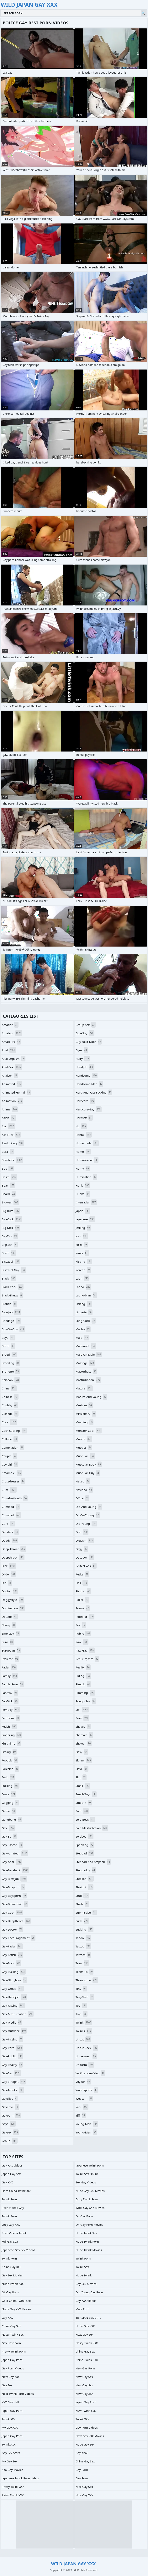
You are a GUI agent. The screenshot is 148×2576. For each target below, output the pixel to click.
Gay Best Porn (11, 2343)
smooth (84, 1802)
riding (83, 1676)
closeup (10, 1414)
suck (82, 1921)
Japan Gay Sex (11, 2174)
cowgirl (10, 1464)
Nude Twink (84, 2275)
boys (8, 1337)
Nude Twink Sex (86, 2233)
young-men (86, 2132)
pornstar (85, 1616)
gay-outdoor (14, 2031)
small (83, 1786)
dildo (9, 1574)
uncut (83, 2039)
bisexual (11, 1261)
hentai (84, 1135)
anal (9, 1050)
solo (82, 1811)
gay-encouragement (18, 1938)
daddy (10, 1540)
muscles (84, 1447)
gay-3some (12, 1845)
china (9, 1388)
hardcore (85, 1101)
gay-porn (12, 2048)
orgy (82, 1549)
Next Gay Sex (84, 2334)
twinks (84, 2031)
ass (8, 1126)
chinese (10, 1397)
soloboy (84, 1836)
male (82, 1337)
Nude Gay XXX (85, 2326)
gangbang (12, 1819)
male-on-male (89, 1354)
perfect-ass (86, 1566)
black (9, 1278)
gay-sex (11, 2073)
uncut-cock (87, 2048)
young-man (87, 2124)
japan (83, 1211)
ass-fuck (11, 1135)
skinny (84, 1760)
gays (9, 2124)
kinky (82, 1253)
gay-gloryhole (14, 1980)
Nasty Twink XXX (87, 2343)
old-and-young (89, 1507)
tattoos (83, 1955)
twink (84, 2022)
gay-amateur (15, 1853)
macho (83, 1329)
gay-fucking (14, 1972)
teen (82, 1963)
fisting (9, 1752)
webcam (84, 2098)
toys (81, 2014)
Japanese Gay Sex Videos (18, 2250)
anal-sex (12, 1067)
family (10, 1676)
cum (9, 1490)
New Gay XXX (11, 2377)
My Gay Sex (9, 2461)
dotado (10, 1616)
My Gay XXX (10, 2427)
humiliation (86, 1177)
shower (84, 1743)
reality (83, 1667)
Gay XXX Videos (12, 2165)
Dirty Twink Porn (87, 2199)
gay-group (13, 1988)
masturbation (88, 1380)
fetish (9, 1726)
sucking (84, 1929)
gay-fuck (11, 1963)
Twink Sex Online (87, 2174)
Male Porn (82, 2309)
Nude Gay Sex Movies (90, 2191)
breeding (11, 1363)
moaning (84, 1422)
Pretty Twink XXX (13, 2487)
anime (10, 1109)
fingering (12, 1735)
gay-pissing (12, 2039)
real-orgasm (87, 1659)
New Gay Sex (84, 2377)
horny (83, 1168)
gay (8, 1828)
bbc (8, 1168)
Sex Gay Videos (86, 2182)
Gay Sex (7, 2385)
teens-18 (84, 1972)
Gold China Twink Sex (16, 2301)
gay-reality (12, 2065)
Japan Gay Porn (12, 2360)
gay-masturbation (18, 2014)
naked (83, 1481)
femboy (11, 1709)
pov (81, 1625)
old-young (86, 1523)
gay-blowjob (14, 1879)
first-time (11, 1743)
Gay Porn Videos (13, 2368)
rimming (85, 1693)
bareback (12, 1160)
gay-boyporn (13, 1887)
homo (83, 1151)
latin (82, 1278)
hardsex (84, 1118)
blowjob (11, 1312)
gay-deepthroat (16, 1921)
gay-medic (12, 2022)
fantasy (10, 1693)
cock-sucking (14, 1430)
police (82, 1600)
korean (83, 1270)
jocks (82, 1244)
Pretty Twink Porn (14, 2351)
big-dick (11, 1228)
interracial (86, 1202)
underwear (86, 2056)
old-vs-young (88, 1515)
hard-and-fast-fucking (94, 1092)
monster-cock (89, 1430)
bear (8, 1185)
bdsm (9, 1177)
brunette (11, 1371)
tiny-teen (85, 1997)
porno (83, 1608)
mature (84, 1388)
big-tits (10, 1236)
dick (9, 1566)
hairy (83, 1058)
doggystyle (13, 1600)
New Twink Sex (86, 2410)
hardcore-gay (89, 1109)
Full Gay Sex (10, 2241)
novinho (84, 1490)
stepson (85, 1879)
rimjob (83, 1684)
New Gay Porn (85, 2368)
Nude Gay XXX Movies (16, 2309)
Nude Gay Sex (85, 2444)
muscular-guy (88, 1473)
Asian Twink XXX (13, 2495)
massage (85, 1363)
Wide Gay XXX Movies (90, 2208)
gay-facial (12, 1946)
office (82, 1498)
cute (8, 1523)
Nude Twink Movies (89, 2250)
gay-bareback (15, 1870)
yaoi (82, 2107)
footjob (10, 1760)
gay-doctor (12, 1929)
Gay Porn (82, 2470)
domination (13, 1608)
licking (84, 1304)
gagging (10, 1802)
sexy (82, 1718)
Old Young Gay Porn (89, 2292)
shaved (83, 1726)
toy (81, 2005)
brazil (8, 1346)
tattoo (83, 1946)
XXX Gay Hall (10, 2402)
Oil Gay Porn (10, 2292)
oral (82, 1532)
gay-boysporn (14, 1895)
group (10, 2141)
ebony (9, 1625)
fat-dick (10, 1701)
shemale (84, 1735)
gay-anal (12, 1862)
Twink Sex (82, 2267)
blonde (9, 1304)
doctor (10, 1591)
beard (9, 1194)
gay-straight (14, 2081)
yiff (81, 2115)
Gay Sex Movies (12, 2275)
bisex (9, 1253)
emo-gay (11, 1633)
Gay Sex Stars (11, 2453)
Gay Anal (81, 2453)
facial (9, 1667)
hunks (83, 1194)
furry (9, 1794)
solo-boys (85, 1819)
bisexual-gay (14, 1270)
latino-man (86, 1295)
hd (81, 1126)
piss (82, 1583)
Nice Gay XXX (84, 2495)
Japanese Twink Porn (90, 2165)
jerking (83, 1228)
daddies (10, 1532)
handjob (85, 1067)
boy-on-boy (13, 1329)
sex (82, 1709)
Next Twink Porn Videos (18, 2394)
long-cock (86, 1321)
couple (9, 1456)
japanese (85, 1219)
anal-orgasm (13, 1058)
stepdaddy (86, 1870)
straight (84, 1887)
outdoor (85, 1557)
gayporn (11, 2115)
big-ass (10, 1202)
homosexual (87, 1160)
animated (12, 1084)
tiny (81, 1988)
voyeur (83, 2081)
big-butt (11, 1211)
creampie (12, 1473)
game (9, 1811)
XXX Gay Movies (12, 2470)
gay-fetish (12, 1955)
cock (9, 1422)
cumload (11, 1507)
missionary (86, 1414)
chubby (10, 1405)
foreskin (10, 1769)
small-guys (86, 1794)
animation (12, 1101)
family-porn (13, 1684)
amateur (12, 1033)
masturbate (86, 1371)
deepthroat (13, 1557)
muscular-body (89, 1464)
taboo (83, 1938)
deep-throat (14, 1549)
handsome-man (89, 1084)
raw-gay (85, 1650)
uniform (85, 2065)
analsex (10, 1075)
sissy (82, 1752)
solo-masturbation (92, 1828)
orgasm (85, 1540)
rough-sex (86, 1701)
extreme (10, 1659)
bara (8, 1151)
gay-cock (12, 1912)
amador (10, 1025)
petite (82, 1574)
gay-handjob (14, 1997)
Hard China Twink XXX (16, 2191)
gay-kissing (13, 2005)
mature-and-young (91, 1397)
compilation (13, 1447)
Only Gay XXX (11, 2224)
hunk (83, 1185)
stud (82, 1895)
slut (81, 1777)
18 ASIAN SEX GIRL (88, 2317)
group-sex (86, 1025)
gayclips (10, 2098)
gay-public (12, 2056)
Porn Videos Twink (14, 2233)
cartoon (11, 1380)
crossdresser (13, 1481)
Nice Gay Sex (84, 2487)
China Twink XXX (87, 2360)
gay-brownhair (15, 1904)
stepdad (85, 1853)
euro (8, 1642)
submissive (86, 1912)
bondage (11, 1321)
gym (82, 1050)
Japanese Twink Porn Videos (21, 2478)
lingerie (84, 1312)
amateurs (11, 1042)
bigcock (10, 1244)
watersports (87, 2090)
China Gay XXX (11, 2267)
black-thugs (12, 1295)
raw (82, 1642)
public (83, 1633)
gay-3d (9, 1836)
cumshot (11, 1515)
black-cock (13, 1287)
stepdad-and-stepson (93, 1862)
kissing (84, 1261)
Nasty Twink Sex (13, 2334)
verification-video (90, 2073)
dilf (7, 1583)
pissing (83, 1591)
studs (82, 1904)
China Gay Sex (11, 2326)
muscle (84, 1439)
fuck (8, 1777)
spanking (85, 1845)
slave (82, 1769)
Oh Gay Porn (84, 2216)
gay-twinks (13, 2090)
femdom (11, 1718)
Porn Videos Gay (13, 2208)
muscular (85, 1456)
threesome (87, 1980)
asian (9, 1118)
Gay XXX (7, 2182)
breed (9, 1354)
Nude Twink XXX (13, 2284)
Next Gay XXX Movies (90, 2436)
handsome (87, 1075)
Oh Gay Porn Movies (89, 2224)
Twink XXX (8, 2419)
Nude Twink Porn (87, 2241)
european (11, 1650)
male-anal (86, 1346)
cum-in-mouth (15, 1498)
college (10, 1439)
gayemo (10, 2107)
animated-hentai (16, 1092)
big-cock (12, 1219)
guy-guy (85, 1033)
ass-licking (13, 1143)
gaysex (10, 2132)
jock (82, 1236)
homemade (87, 1143)
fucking (10, 1786)
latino (83, 1287)
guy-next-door (89, 1042)
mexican (84, 1405)
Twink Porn (9, 2199)
